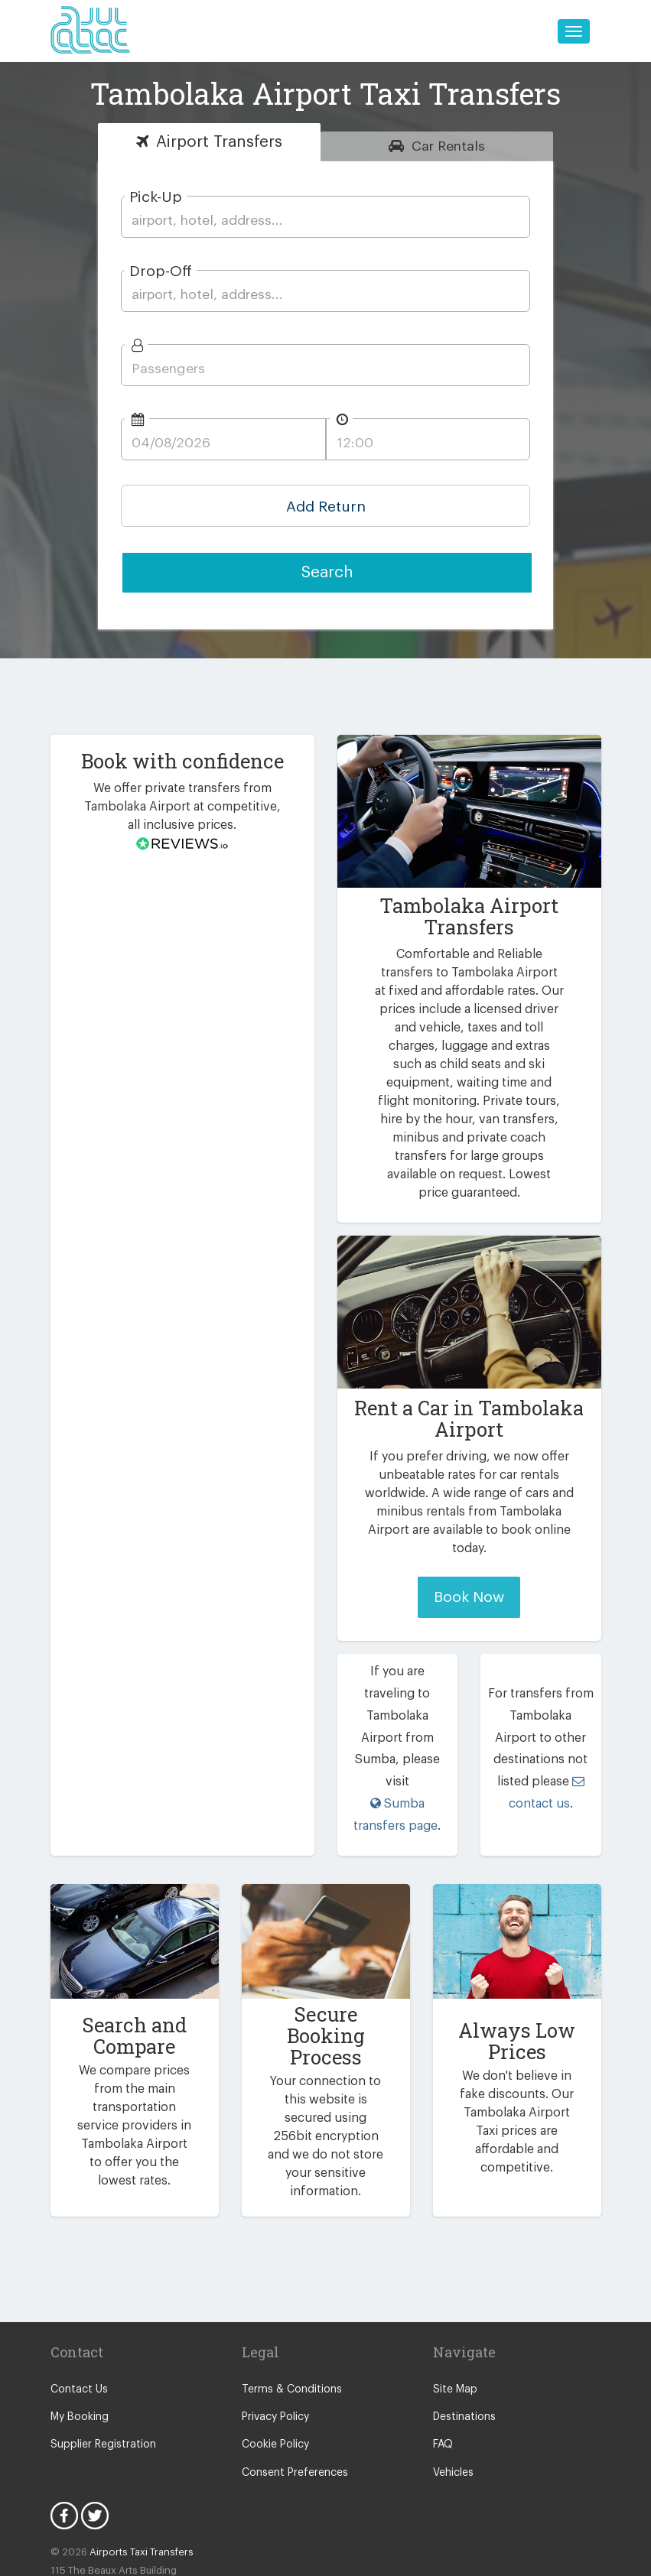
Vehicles (453, 2392)
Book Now (468, 1579)
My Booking (78, 2336)
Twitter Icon (95, 2435)
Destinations (462, 2336)
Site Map (454, 2308)
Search (327, 572)
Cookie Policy (274, 2364)
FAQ (443, 2364)
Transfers (219, 142)
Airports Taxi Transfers (134, 2471)
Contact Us (76, 2308)
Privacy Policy (275, 2336)
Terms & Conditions (288, 2308)
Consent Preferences (292, 2392)
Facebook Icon (64, 2435)
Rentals (448, 146)
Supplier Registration (100, 2364)
